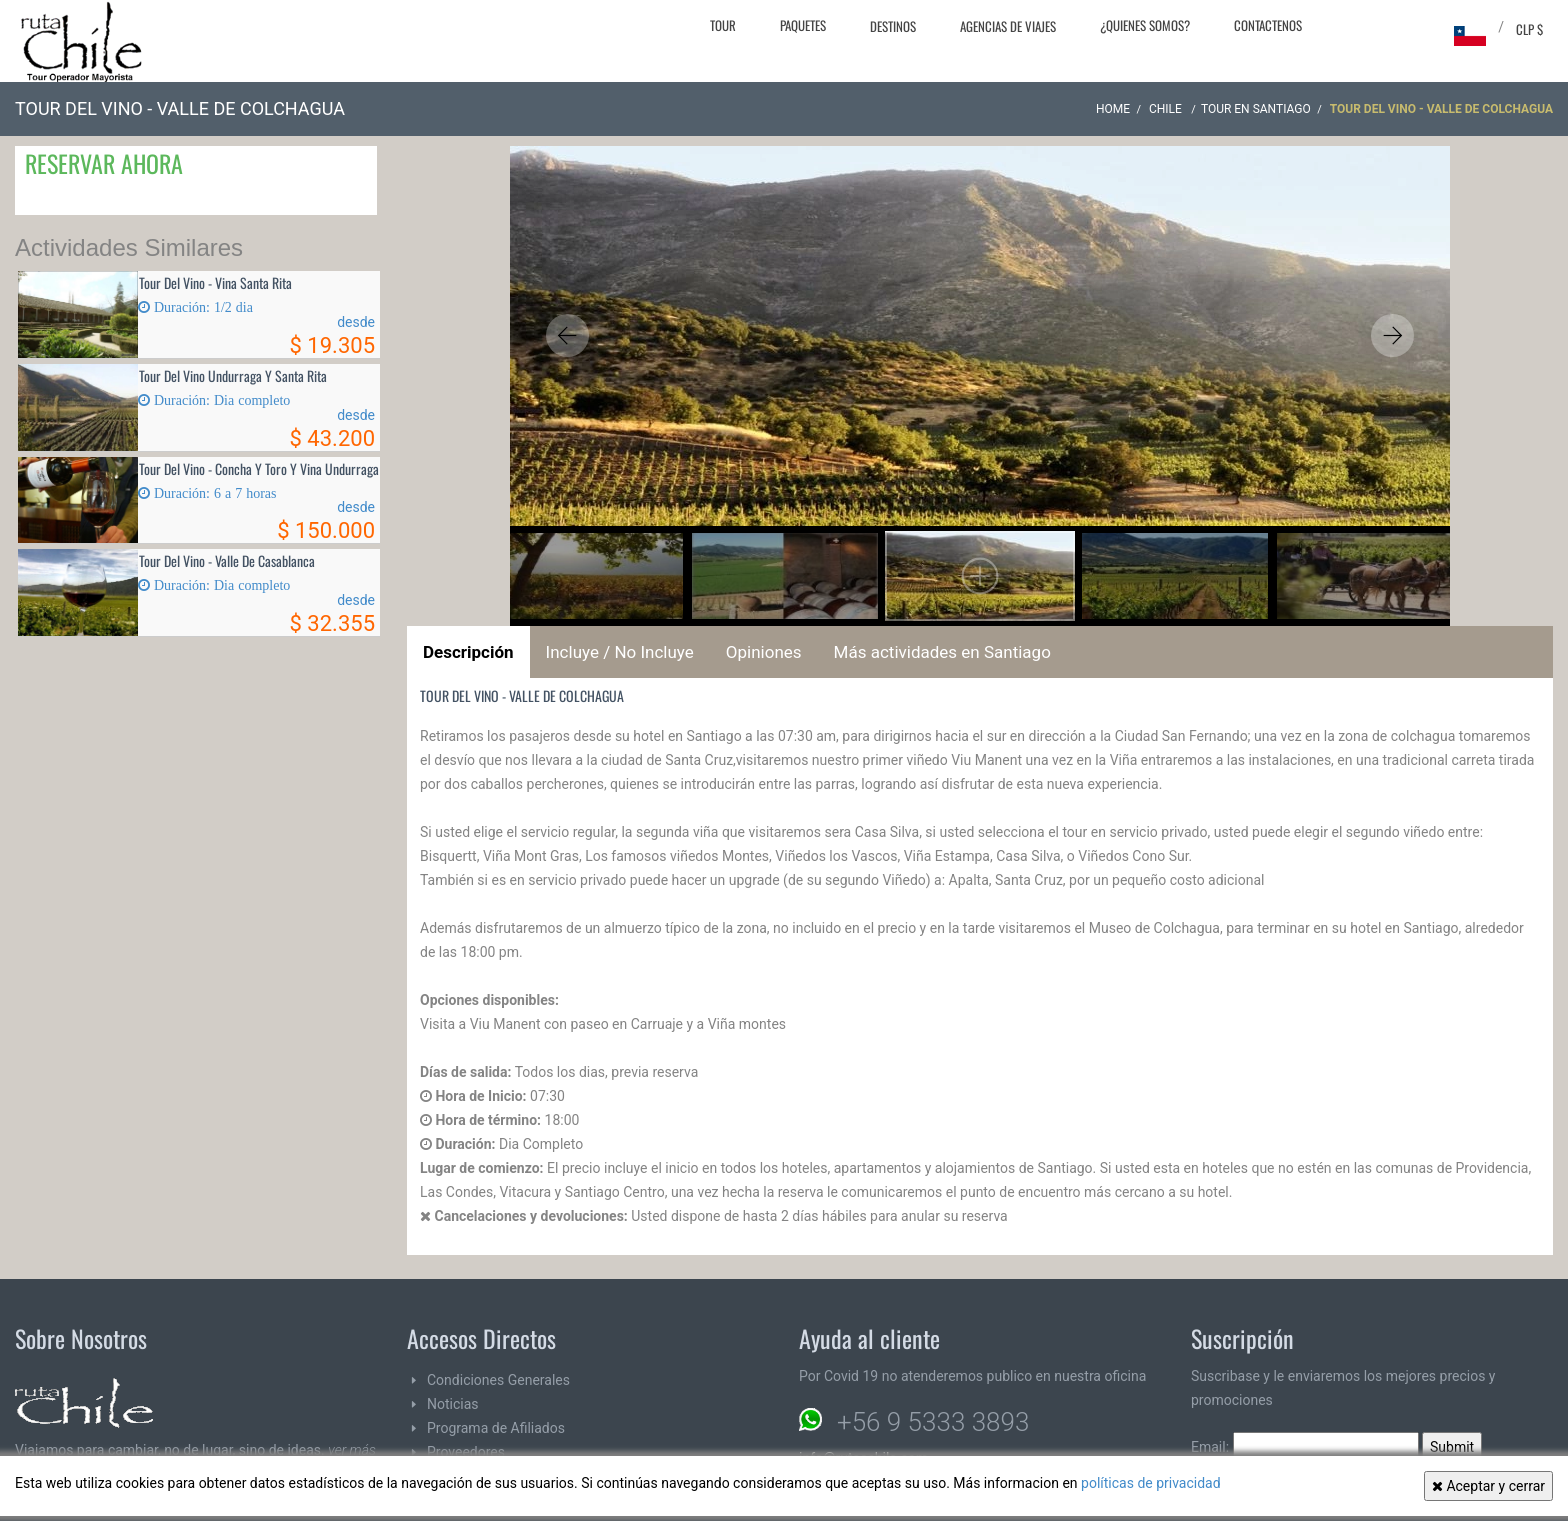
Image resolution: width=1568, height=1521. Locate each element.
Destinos (893, 26)
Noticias (453, 1404)
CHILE (1167, 109)
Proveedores (466, 1452)
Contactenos (1268, 25)
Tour (723, 25)
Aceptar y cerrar (1488, 1486)
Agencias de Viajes (1008, 26)
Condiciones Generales (498, 1380)
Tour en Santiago (1256, 109)
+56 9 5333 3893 (933, 1422)
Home (1113, 109)
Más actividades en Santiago (942, 652)
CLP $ (1529, 29)
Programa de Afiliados (496, 1428)
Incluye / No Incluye (620, 652)
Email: (1305, 1447)
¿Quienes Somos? (1145, 25)
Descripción (468, 652)
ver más (352, 1450)
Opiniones (764, 652)
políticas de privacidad (1151, 1483)
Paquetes (803, 25)
